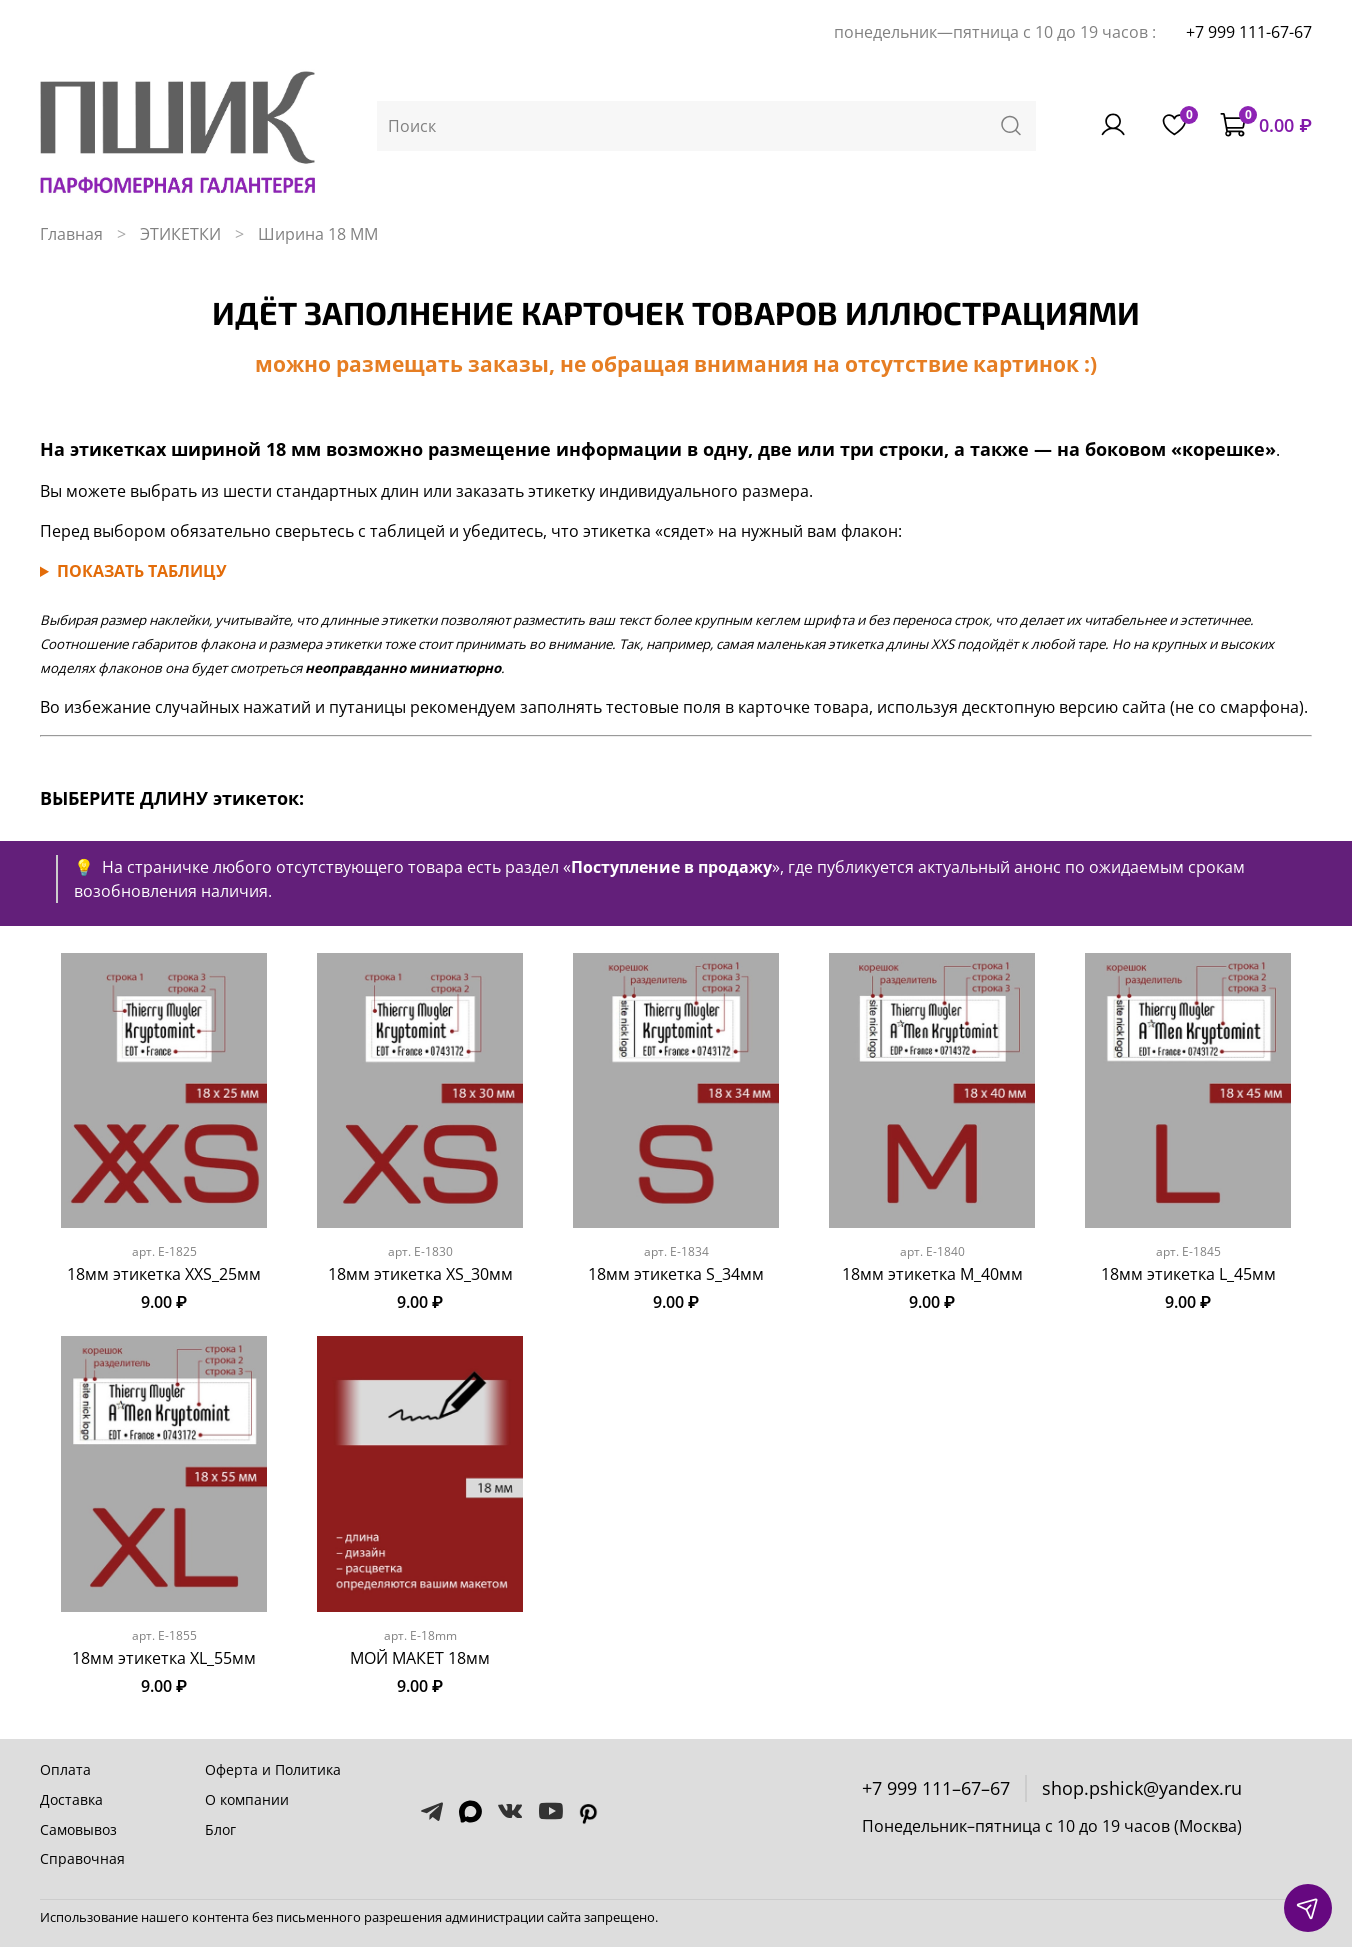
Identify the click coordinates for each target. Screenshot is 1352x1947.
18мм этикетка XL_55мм (164, 1658)
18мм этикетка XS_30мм (420, 1274)
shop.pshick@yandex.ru (1142, 1788)
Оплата (65, 1769)
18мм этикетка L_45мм (1188, 1274)
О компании (247, 1799)
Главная (71, 234)
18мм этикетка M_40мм (932, 1274)
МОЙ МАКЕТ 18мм (420, 1658)
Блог (220, 1829)
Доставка (71, 1799)
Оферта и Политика (273, 1769)
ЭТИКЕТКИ (180, 234)
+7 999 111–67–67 (936, 1788)
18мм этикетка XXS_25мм (164, 1274)
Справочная (82, 1858)
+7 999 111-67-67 (1249, 32)
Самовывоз (78, 1829)
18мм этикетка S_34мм (676, 1274)
